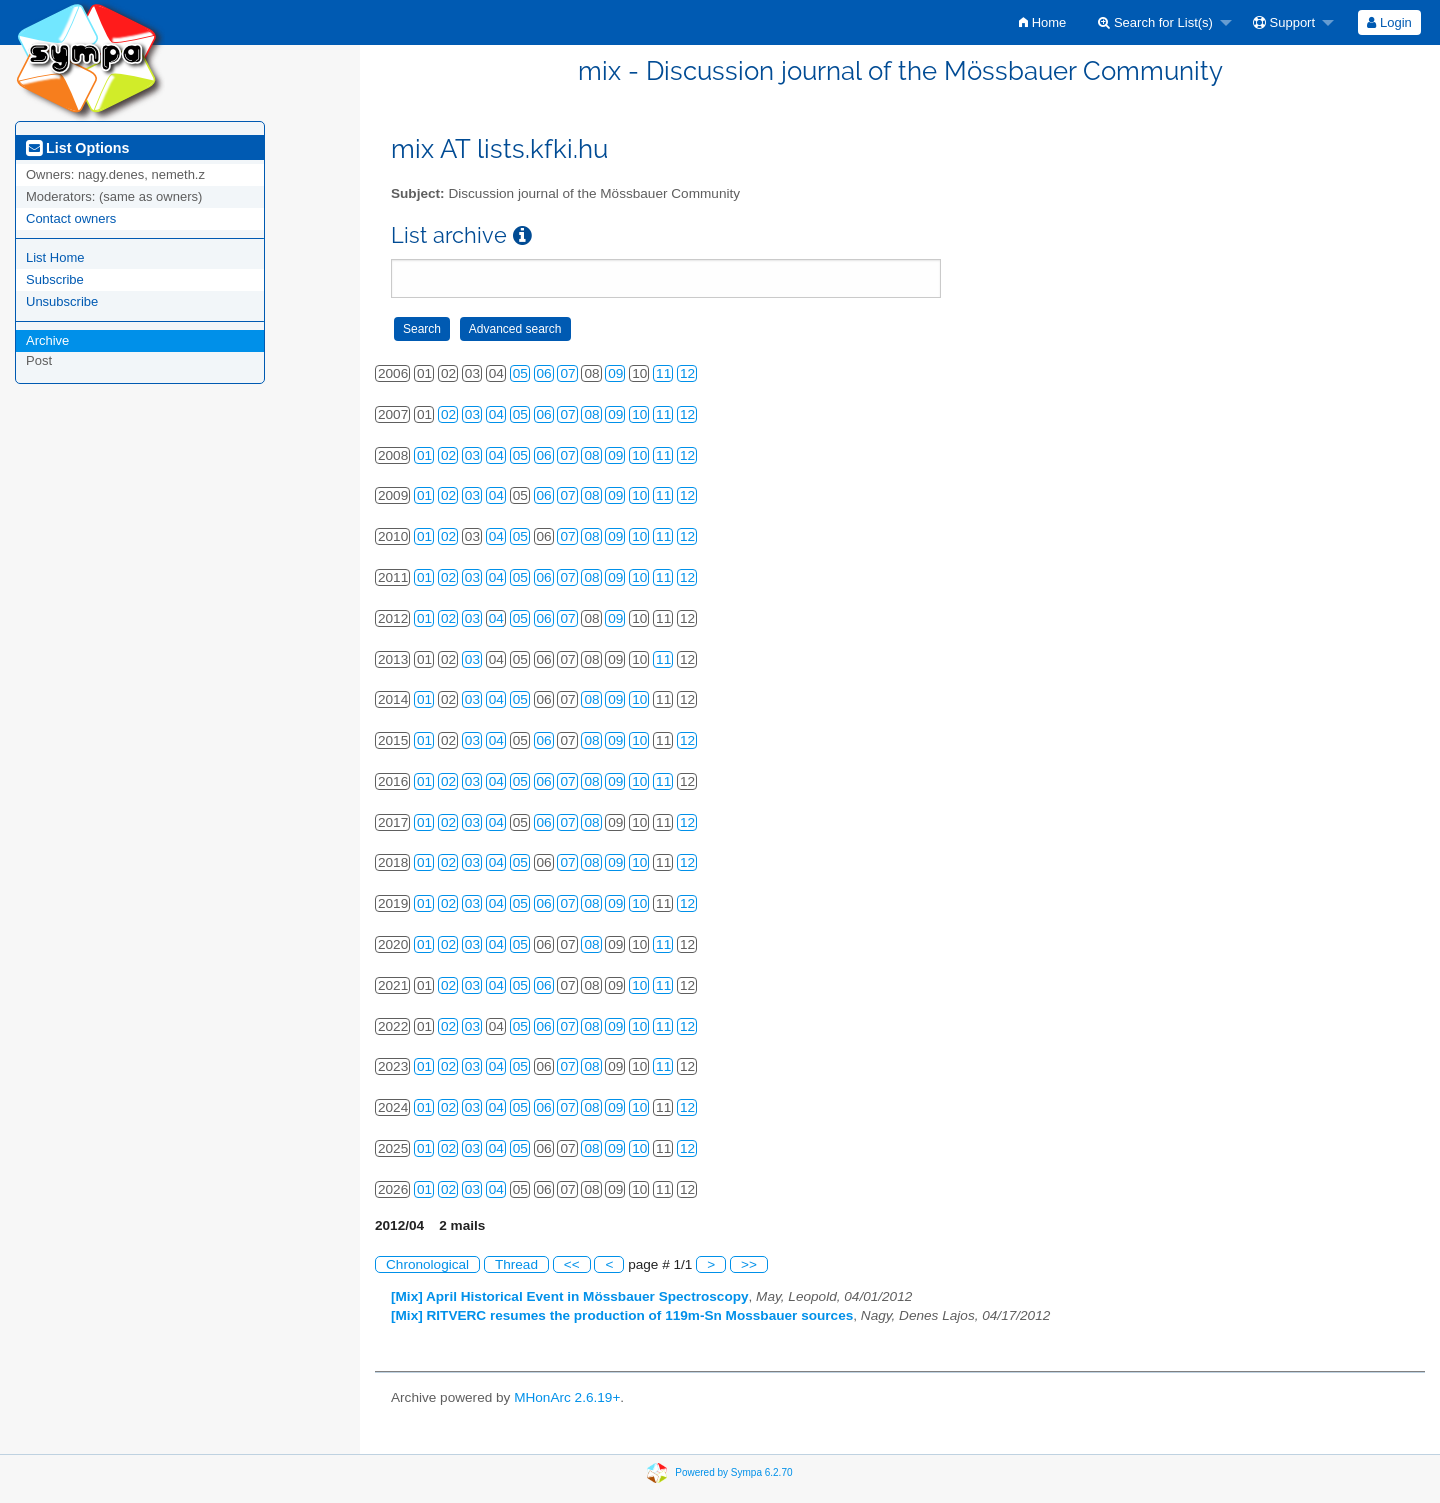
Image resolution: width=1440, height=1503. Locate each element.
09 (615, 373)
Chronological (427, 1264)
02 (448, 414)
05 (520, 373)
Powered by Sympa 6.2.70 (733, 1472)
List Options (77, 148)
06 (544, 373)
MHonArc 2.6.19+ (567, 1397)
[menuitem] (1042, 22)
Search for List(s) (1155, 22)
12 (687, 373)
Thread (516, 1264)
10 (639, 414)
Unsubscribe (62, 301)
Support (1284, 22)
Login (1389, 22)
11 (663, 373)
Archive (47, 340)
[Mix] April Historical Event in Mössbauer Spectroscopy (570, 1296)
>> (749, 1264)
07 (567, 373)
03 (472, 414)
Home (1042, 22)
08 (591, 414)
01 (424, 455)
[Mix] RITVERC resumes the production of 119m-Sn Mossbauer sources (622, 1315)
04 (496, 414)
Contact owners (71, 218)
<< (572, 1264)
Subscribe (55, 279)
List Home (55, 257)
